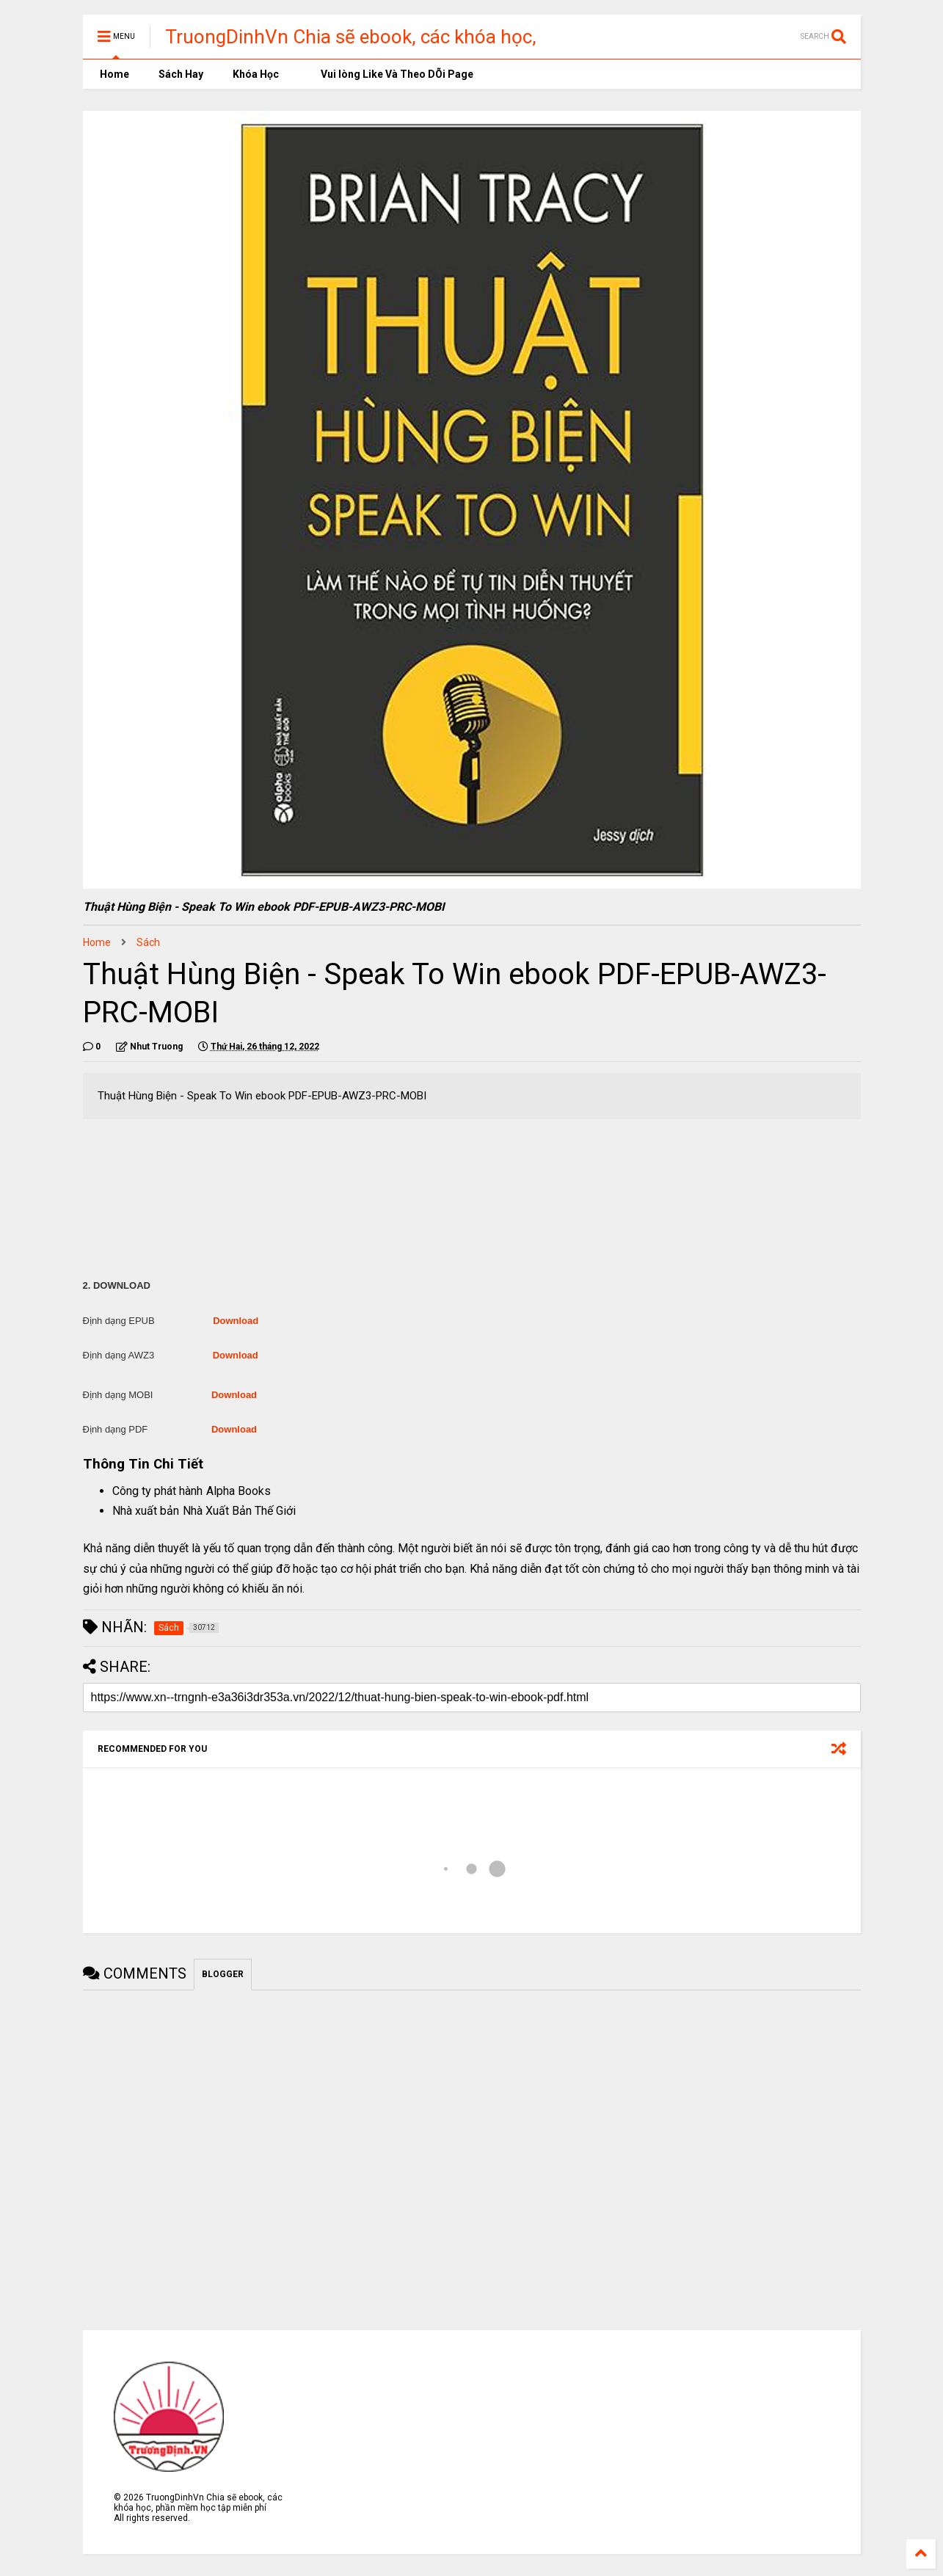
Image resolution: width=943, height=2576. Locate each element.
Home (113, 74)
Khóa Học (256, 74)
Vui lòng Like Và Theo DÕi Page (390, 74)
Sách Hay (181, 74)
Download (235, 1320)
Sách (148, 942)
